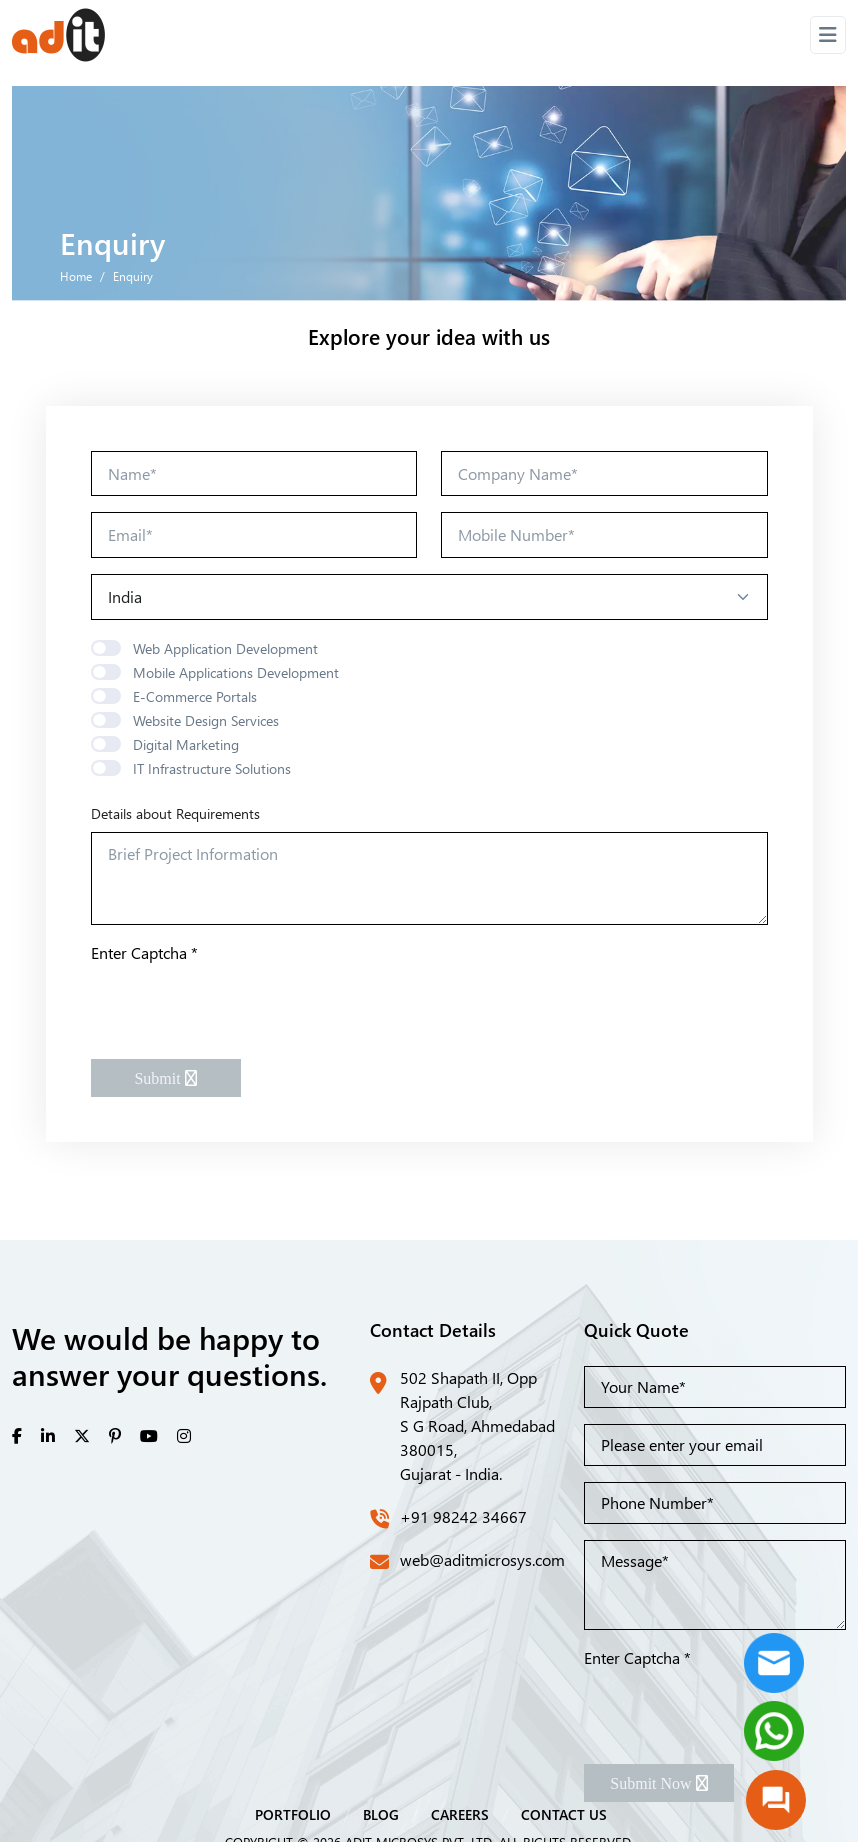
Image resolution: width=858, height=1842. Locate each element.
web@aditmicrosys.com (482, 1559)
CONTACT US (564, 1814)
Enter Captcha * (144, 952)
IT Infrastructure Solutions (212, 768)
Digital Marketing (186, 744)
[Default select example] (429, 597)
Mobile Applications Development (236, 672)
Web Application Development (225, 648)
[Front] (58, 35)
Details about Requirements (175, 813)
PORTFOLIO (293, 1814)
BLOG (381, 1814)
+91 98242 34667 (463, 1516)
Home (76, 276)
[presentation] (243, 1004)
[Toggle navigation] (828, 35)
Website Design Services (206, 720)
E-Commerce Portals (195, 696)
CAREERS (460, 1814)
